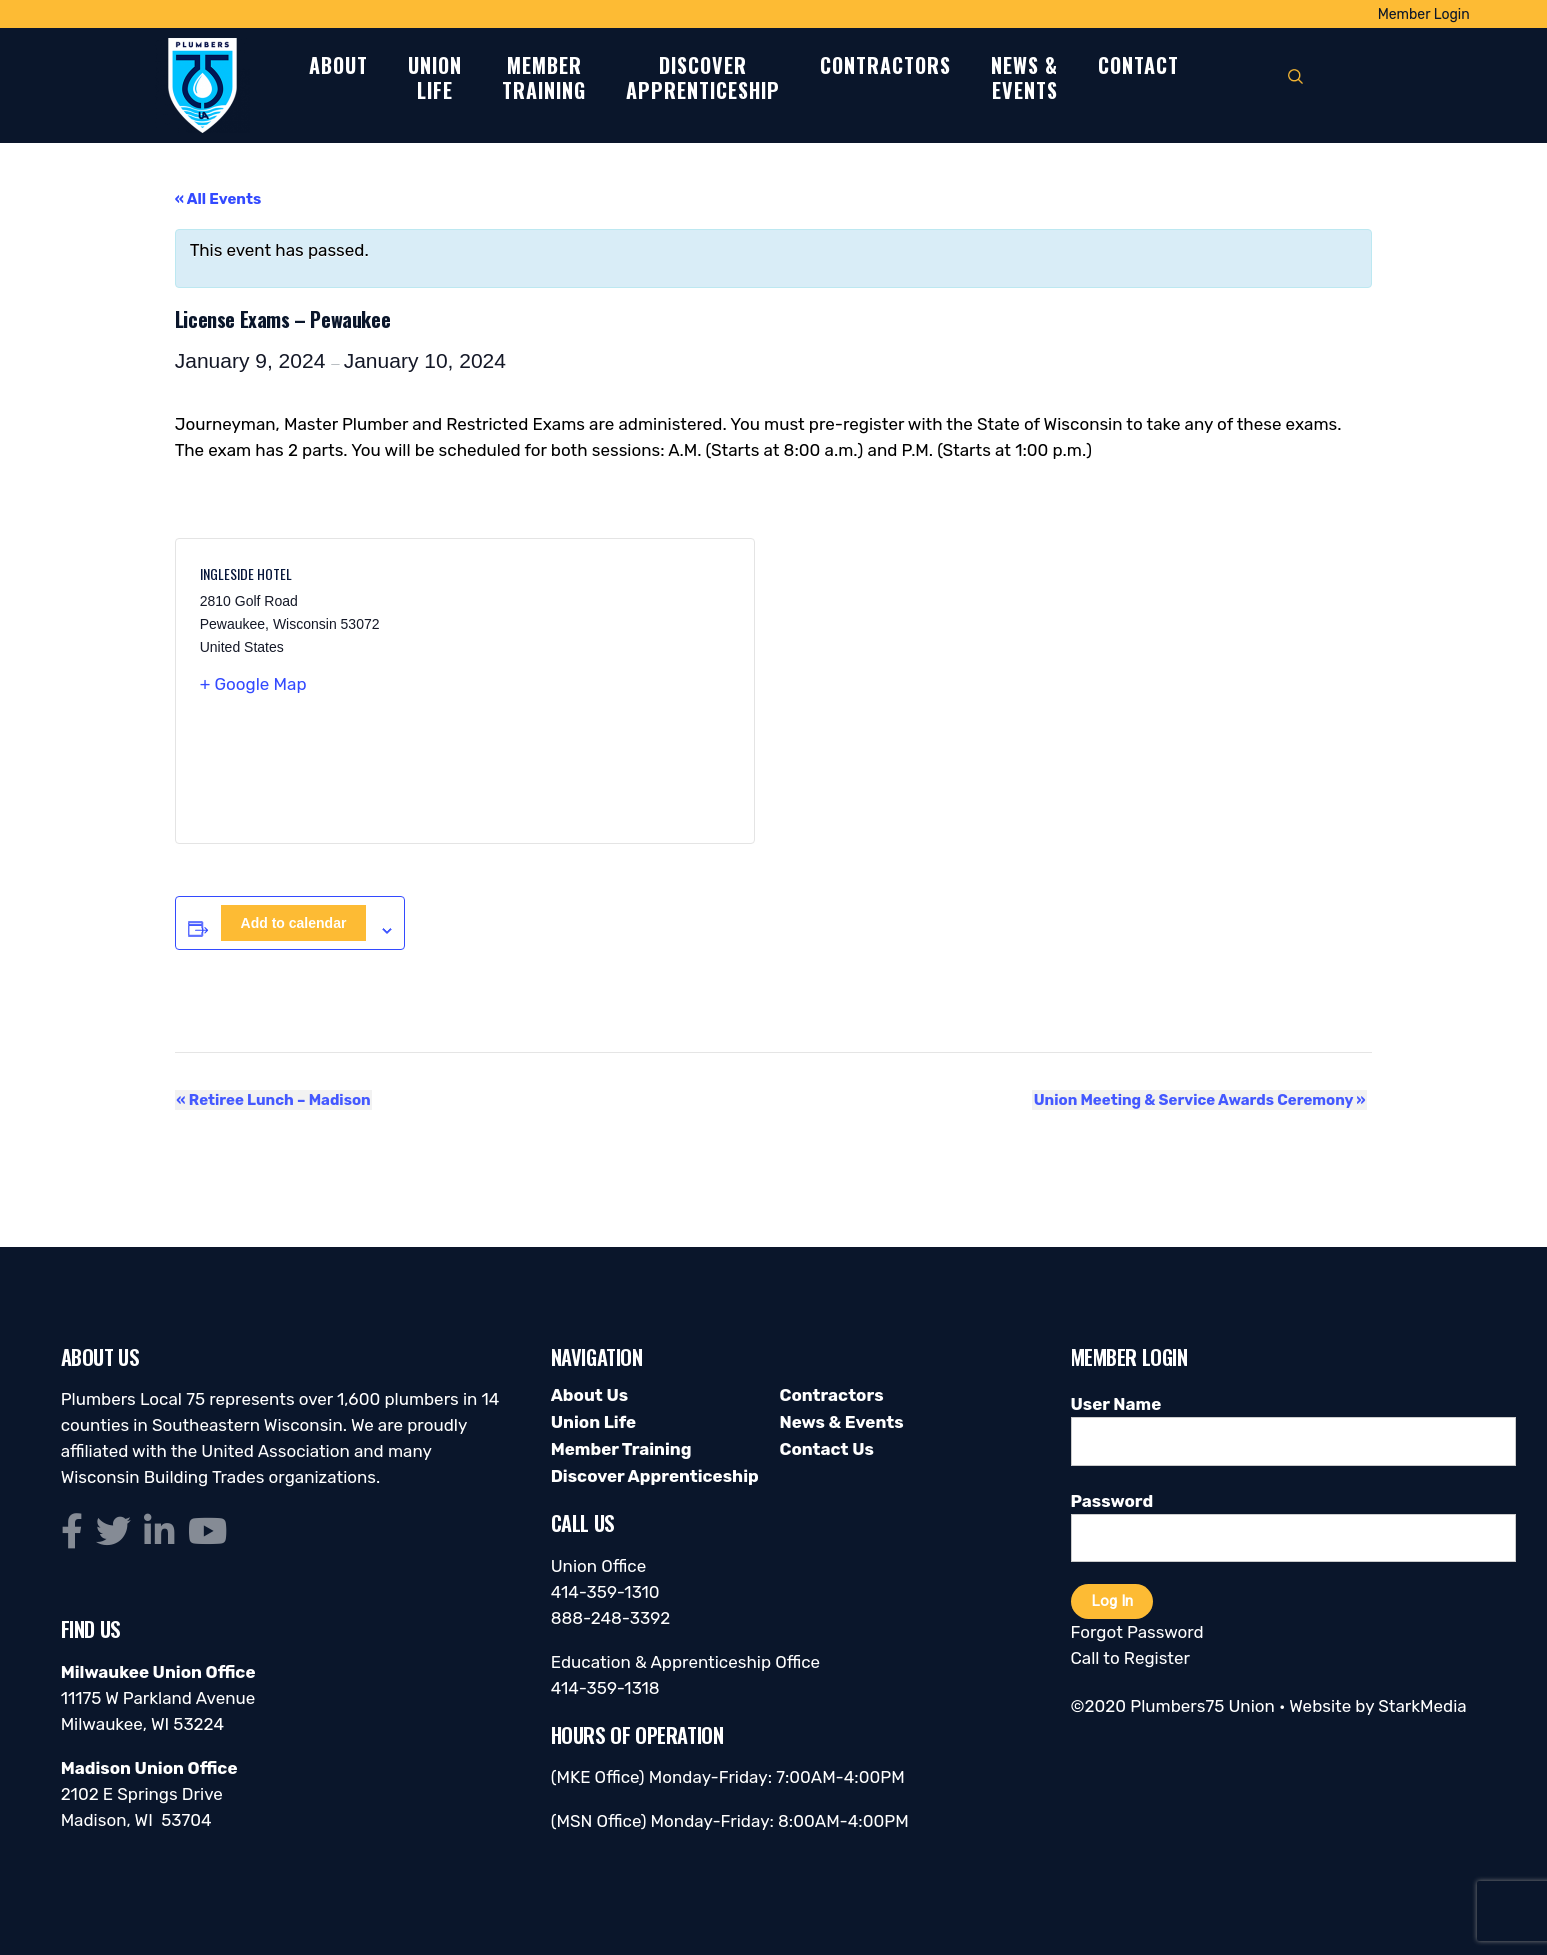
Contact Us (826, 1449)
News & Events (841, 1422)
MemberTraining (544, 79)
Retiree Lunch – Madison (272, 1100)
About (338, 66)
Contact (1138, 66)
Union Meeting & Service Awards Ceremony (1201, 1100)
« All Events (218, 199)
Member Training (621, 1449)
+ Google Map (253, 684)
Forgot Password (1137, 1632)
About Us (589, 1395)
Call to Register (1130, 1658)
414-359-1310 (605, 1592)
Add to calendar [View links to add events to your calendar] (294, 923)
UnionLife (435, 79)
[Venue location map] (597, 691)
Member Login (1424, 14)
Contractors (885, 66)
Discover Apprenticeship (655, 1476)
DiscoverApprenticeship (703, 79)
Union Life (593, 1422)
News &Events (1024, 79)
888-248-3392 (611, 1618)
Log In (1112, 1601)
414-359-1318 (605, 1688)
